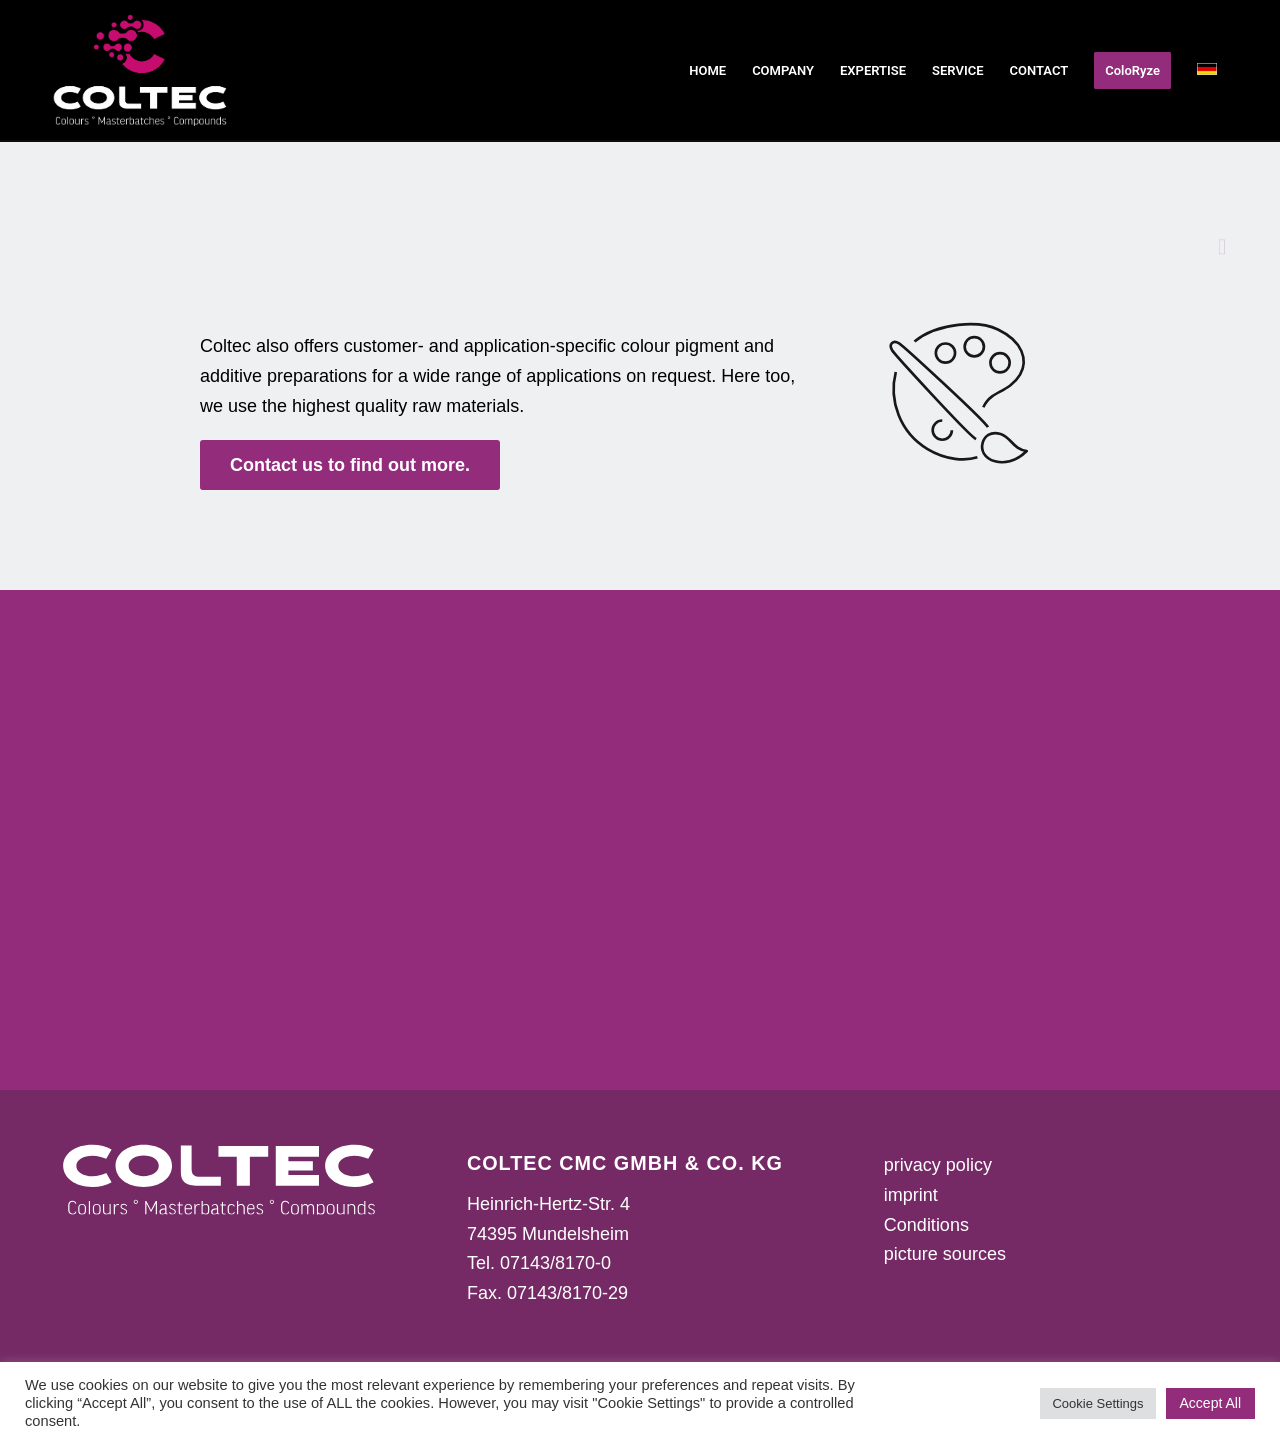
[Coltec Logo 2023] (140, 71)
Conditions (926, 1225)
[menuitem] (707, 71)
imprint (911, 1195)
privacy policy (938, 1165)
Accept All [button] (1210, 1403)
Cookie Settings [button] (1097, 1403)
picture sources (945, 1254)
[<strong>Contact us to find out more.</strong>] (350, 465)
